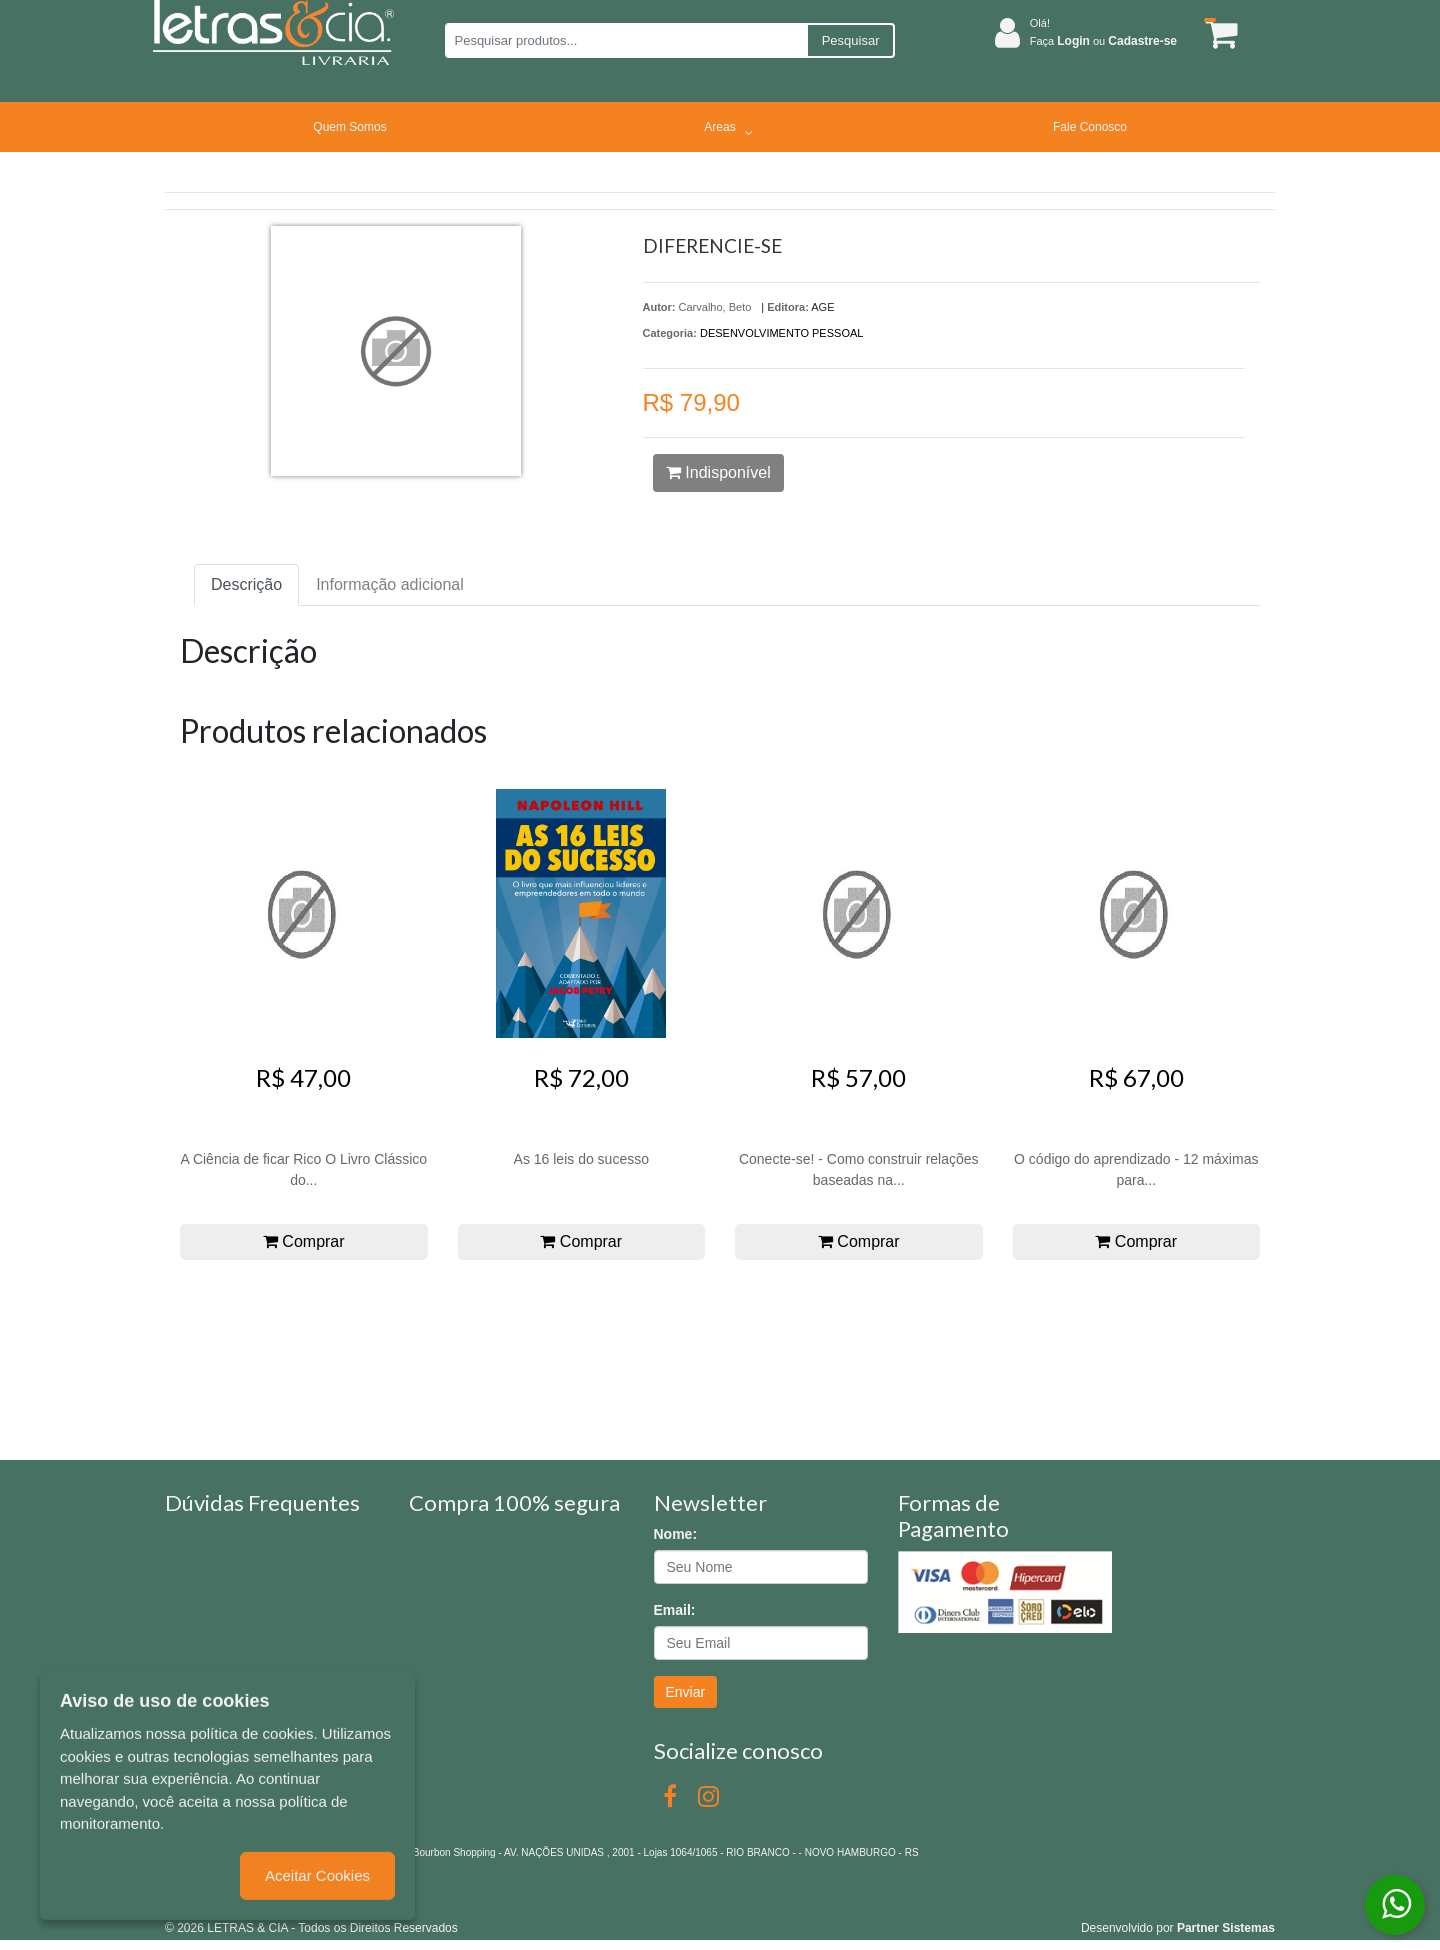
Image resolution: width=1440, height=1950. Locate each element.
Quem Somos (349, 127)
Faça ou (1103, 41)
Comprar (304, 1241)
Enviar (686, 1692)
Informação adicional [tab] (390, 584)
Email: (675, 1610)
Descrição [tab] (246, 584)
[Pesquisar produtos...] (625, 40)
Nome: (676, 1534)
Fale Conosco (1090, 127)
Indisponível (718, 472)
